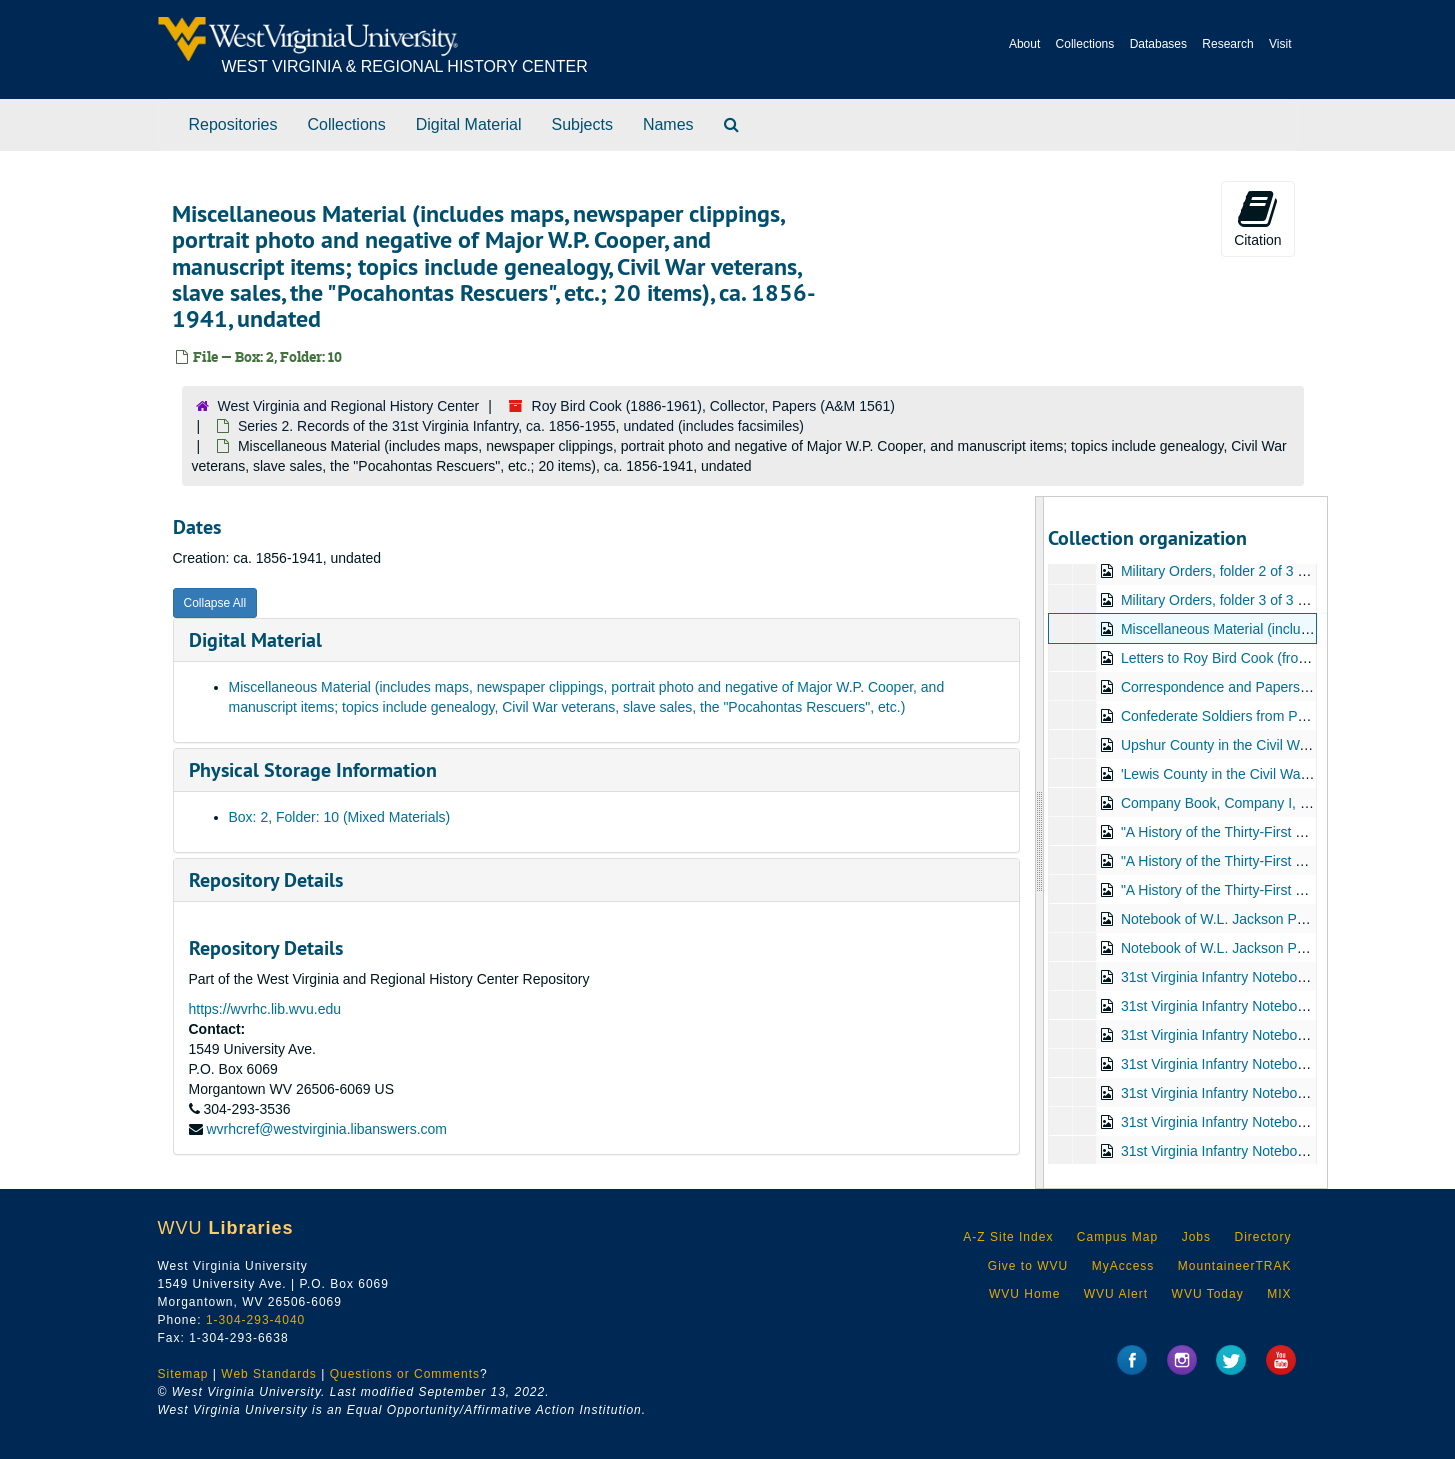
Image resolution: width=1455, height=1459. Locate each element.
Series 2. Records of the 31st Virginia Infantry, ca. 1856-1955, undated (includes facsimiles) (521, 426)
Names (668, 124)
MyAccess (1123, 1266)
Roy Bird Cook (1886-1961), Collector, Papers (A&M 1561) (713, 406)
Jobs (1196, 1237)
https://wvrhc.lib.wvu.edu (265, 1009)
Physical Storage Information (313, 770)
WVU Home (1024, 1294)
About (1024, 44)
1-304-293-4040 (255, 1320)
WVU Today (1208, 1294)
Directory (1262, 1237)
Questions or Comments (405, 1374)
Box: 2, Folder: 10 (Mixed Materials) (340, 817)
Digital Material (469, 124)
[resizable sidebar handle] (1040, 842)
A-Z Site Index (1008, 1237)
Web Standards (269, 1374)
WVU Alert (1116, 1294)
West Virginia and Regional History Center (349, 406)
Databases (1158, 44)
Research (1227, 44)
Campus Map (1117, 1237)
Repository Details (266, 880)
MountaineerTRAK (1235, 1266)
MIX (1279, 1294)
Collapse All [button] (215, 603)
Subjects (582, 124)
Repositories (233, 124)
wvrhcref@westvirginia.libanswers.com (326, 1129)
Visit (1280, 44)
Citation (1257, 218)
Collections (1085, 44)
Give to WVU (1028, 1266)
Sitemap (183, 1374)
